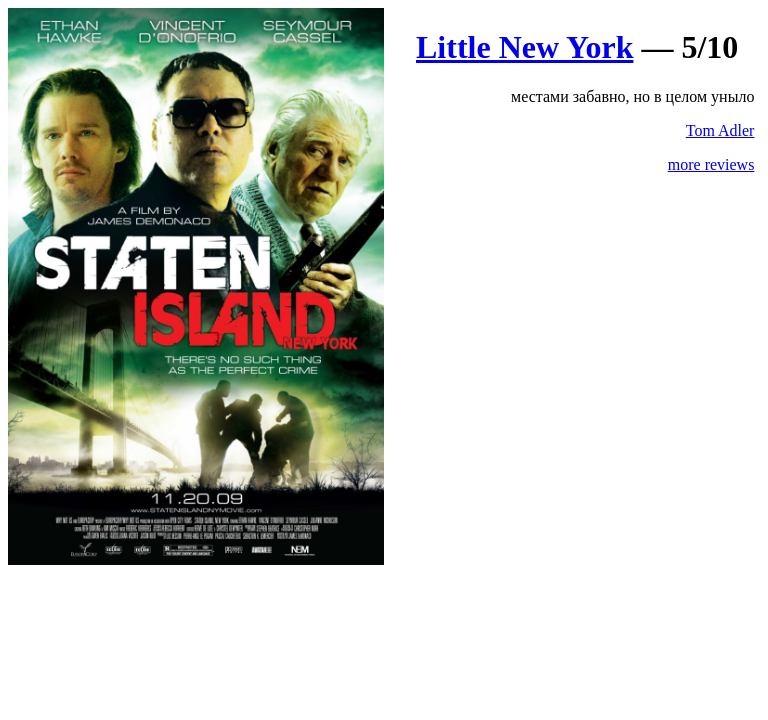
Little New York (524, 47)
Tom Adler (720, 130)
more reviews (711, 164)
